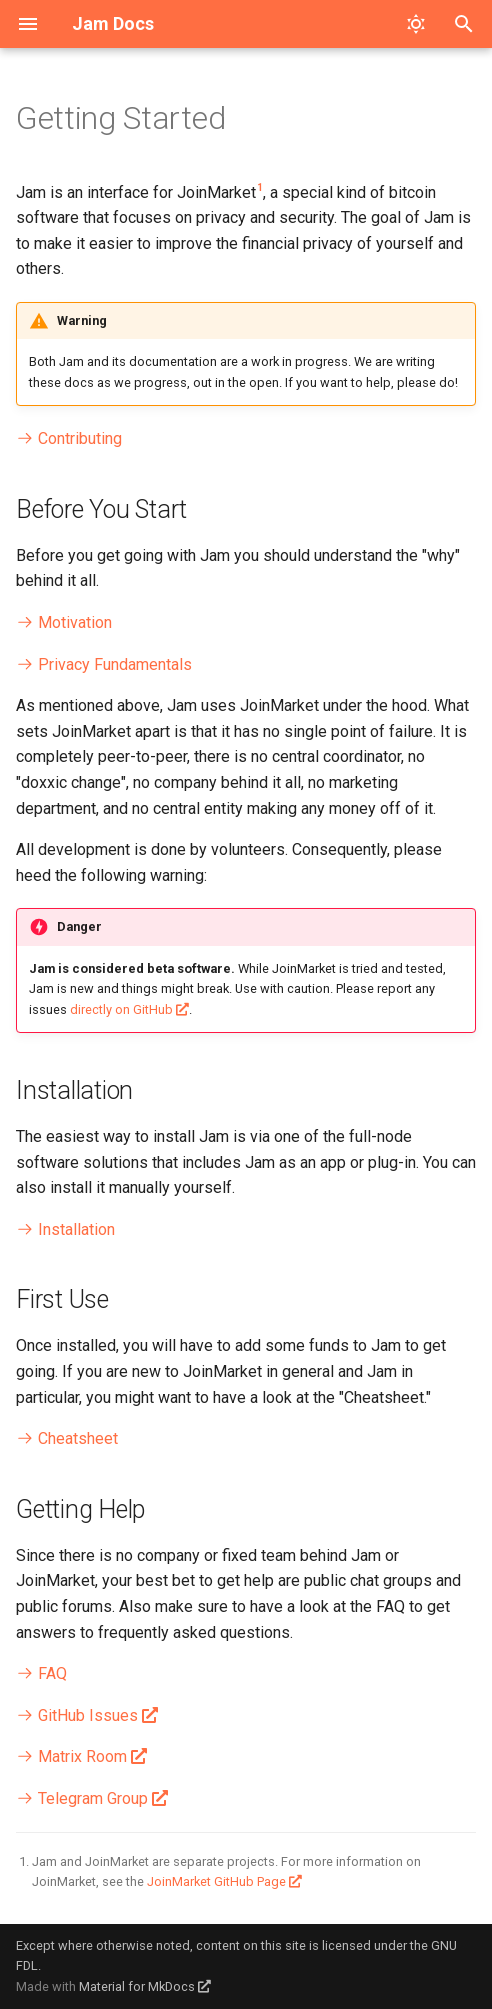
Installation (65, 1229)
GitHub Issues (77, 1715)
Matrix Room (71, 1756)
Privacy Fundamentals (104, 664)
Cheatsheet (67, 1438)
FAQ (41, 1673)
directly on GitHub (121, 1009)
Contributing (69, 438)
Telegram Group (82, 1798)
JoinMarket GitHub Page (216, 1881)
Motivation (64, 622)
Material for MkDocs (138, 1986)
